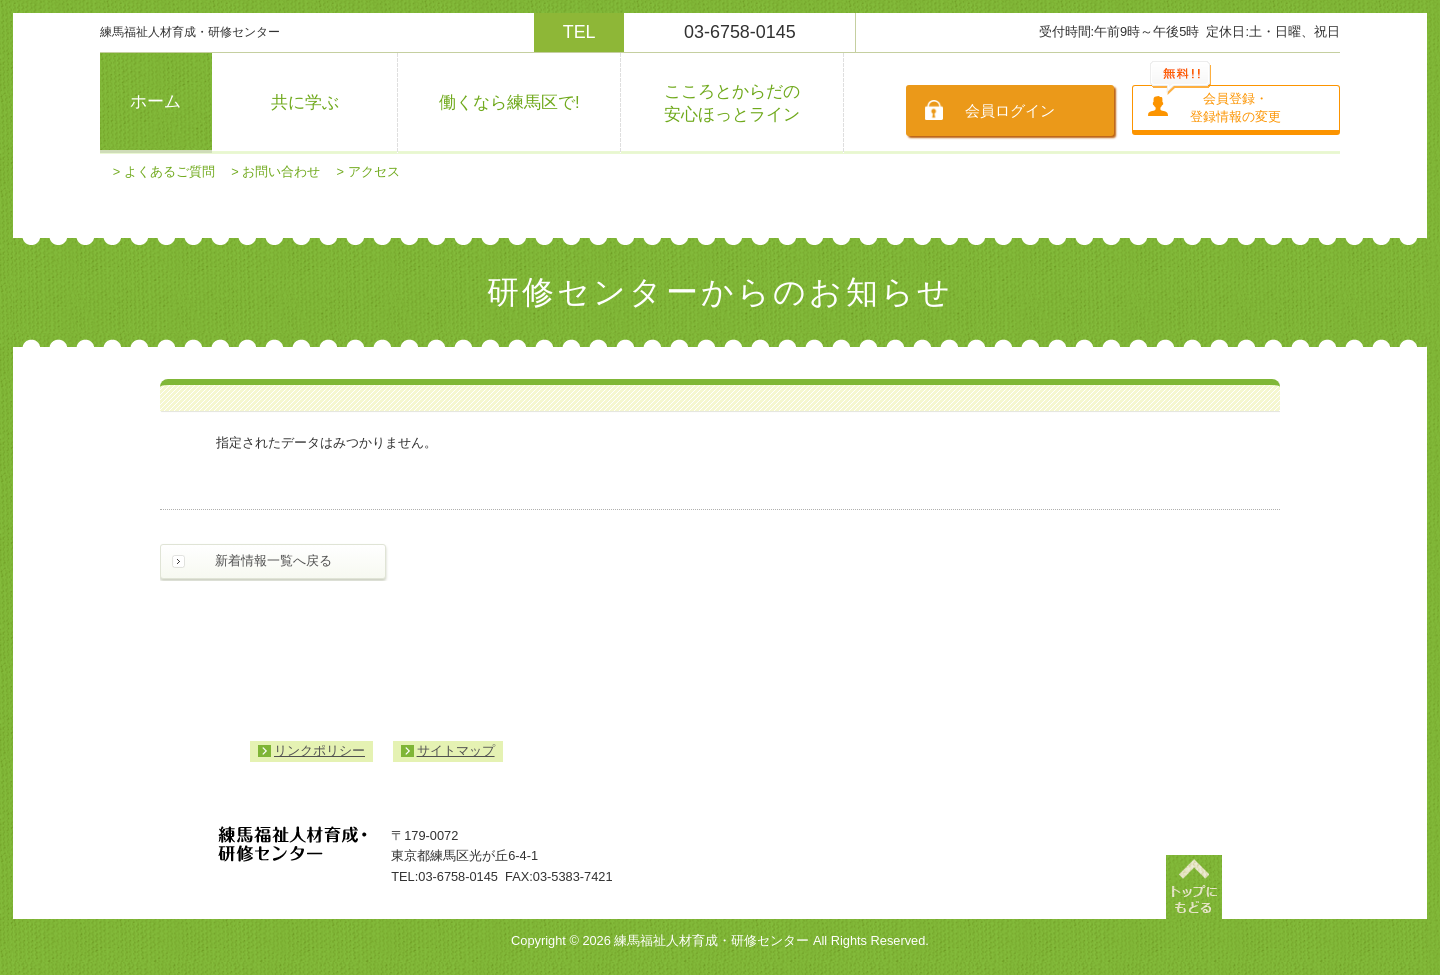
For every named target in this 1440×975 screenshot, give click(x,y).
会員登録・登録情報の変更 (1235, 107)
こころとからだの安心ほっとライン (732, 103)
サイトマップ (456, 750)
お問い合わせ (281, 171)
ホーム (155, 101)
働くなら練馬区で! (509, 102)
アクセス (374, 171)
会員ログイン (1010, 110)
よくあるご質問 (169, 171)
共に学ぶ (305, 102)
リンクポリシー (319, 750)
